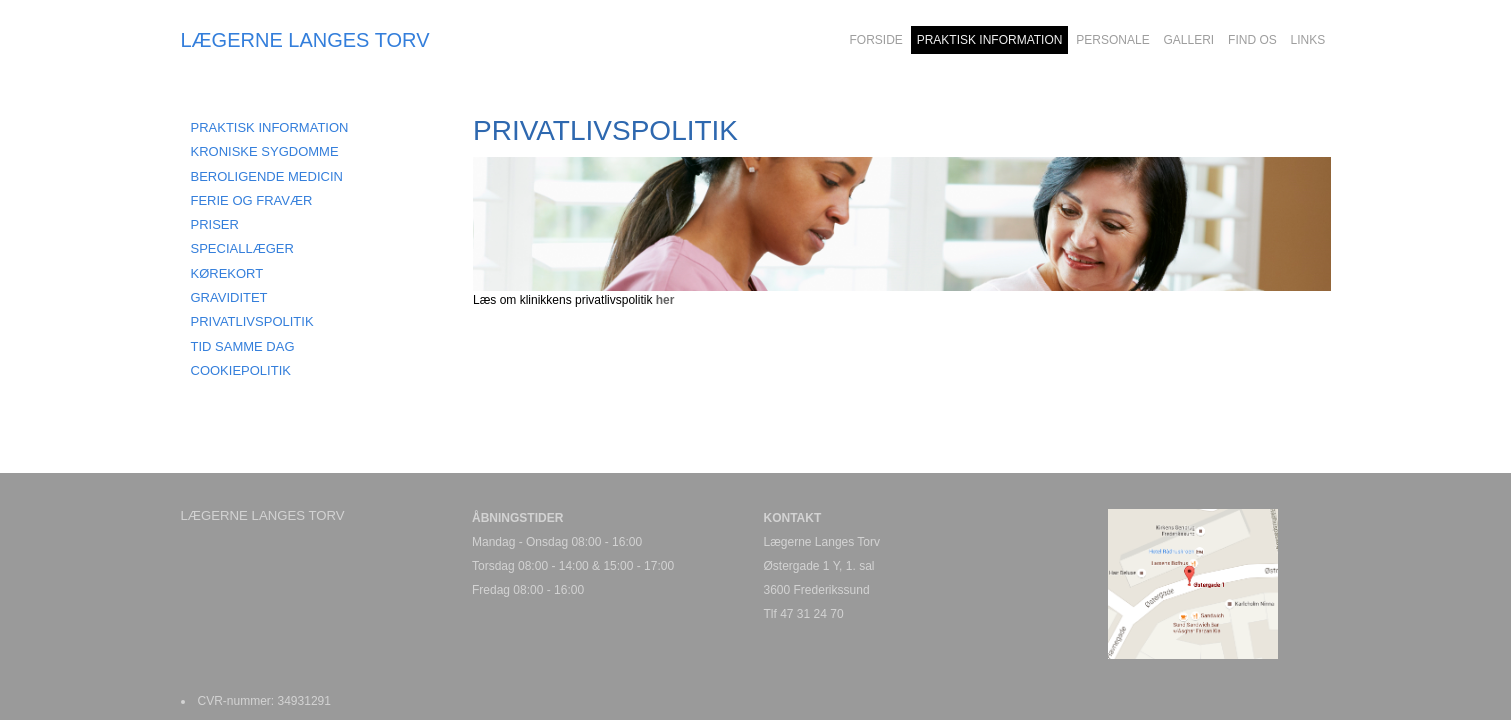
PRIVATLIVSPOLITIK (252, 321)
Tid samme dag (243, 346)
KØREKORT (227, 273)
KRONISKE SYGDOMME (265, 151)
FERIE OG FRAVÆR (252, 200)
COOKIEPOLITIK (241, 370)
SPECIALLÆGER (242, 248)
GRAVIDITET (229, 297)
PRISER (215, 224)
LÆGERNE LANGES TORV (305, 40)
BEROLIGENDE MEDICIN (267, 176)
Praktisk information (270, 127)
